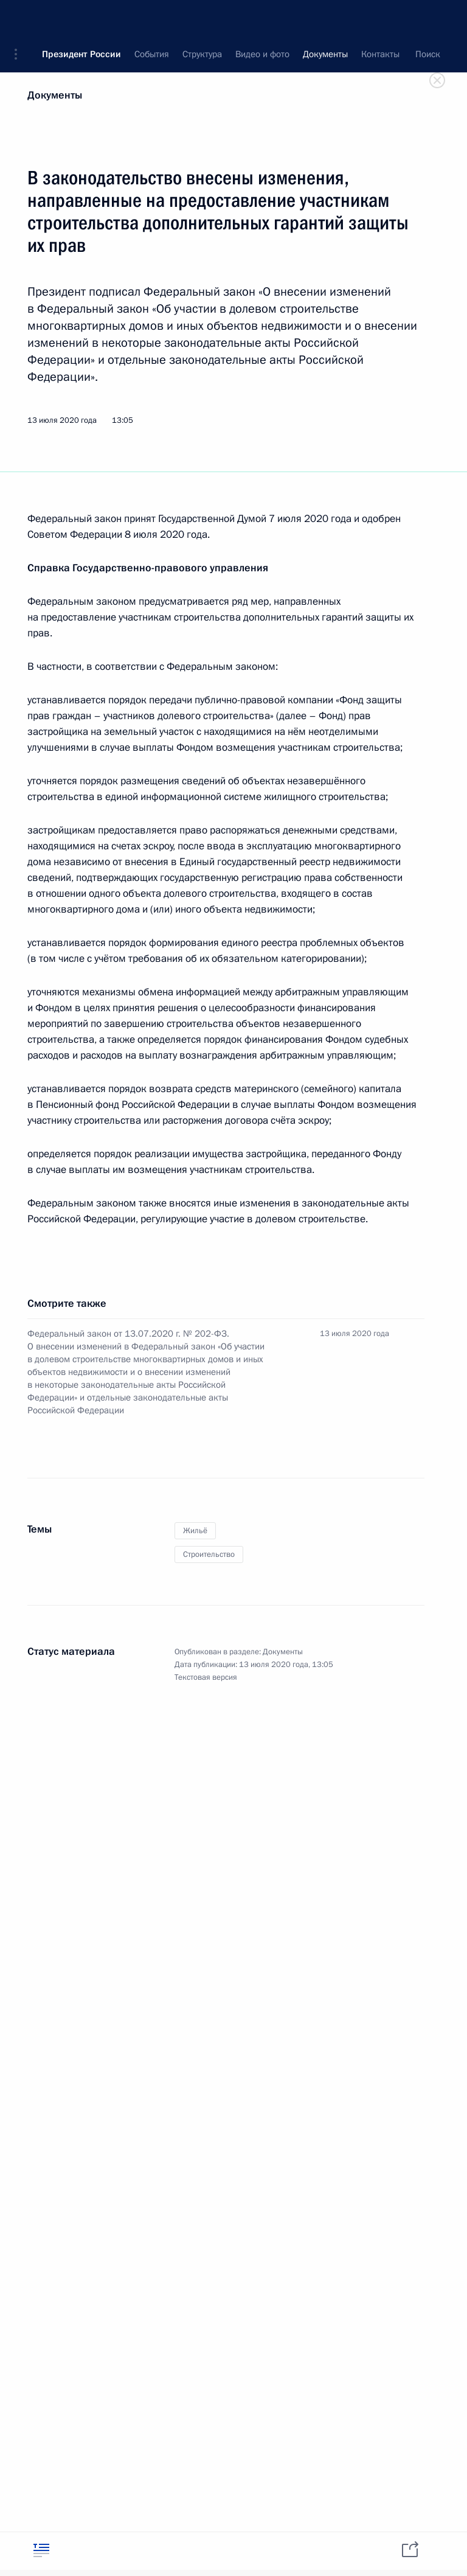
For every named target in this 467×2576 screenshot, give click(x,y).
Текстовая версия (206, 1677)
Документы (54, 95)
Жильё (195, 1530)
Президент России (81, 18)
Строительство (209, 1554)
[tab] (41, 2550)
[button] (20, 18)
